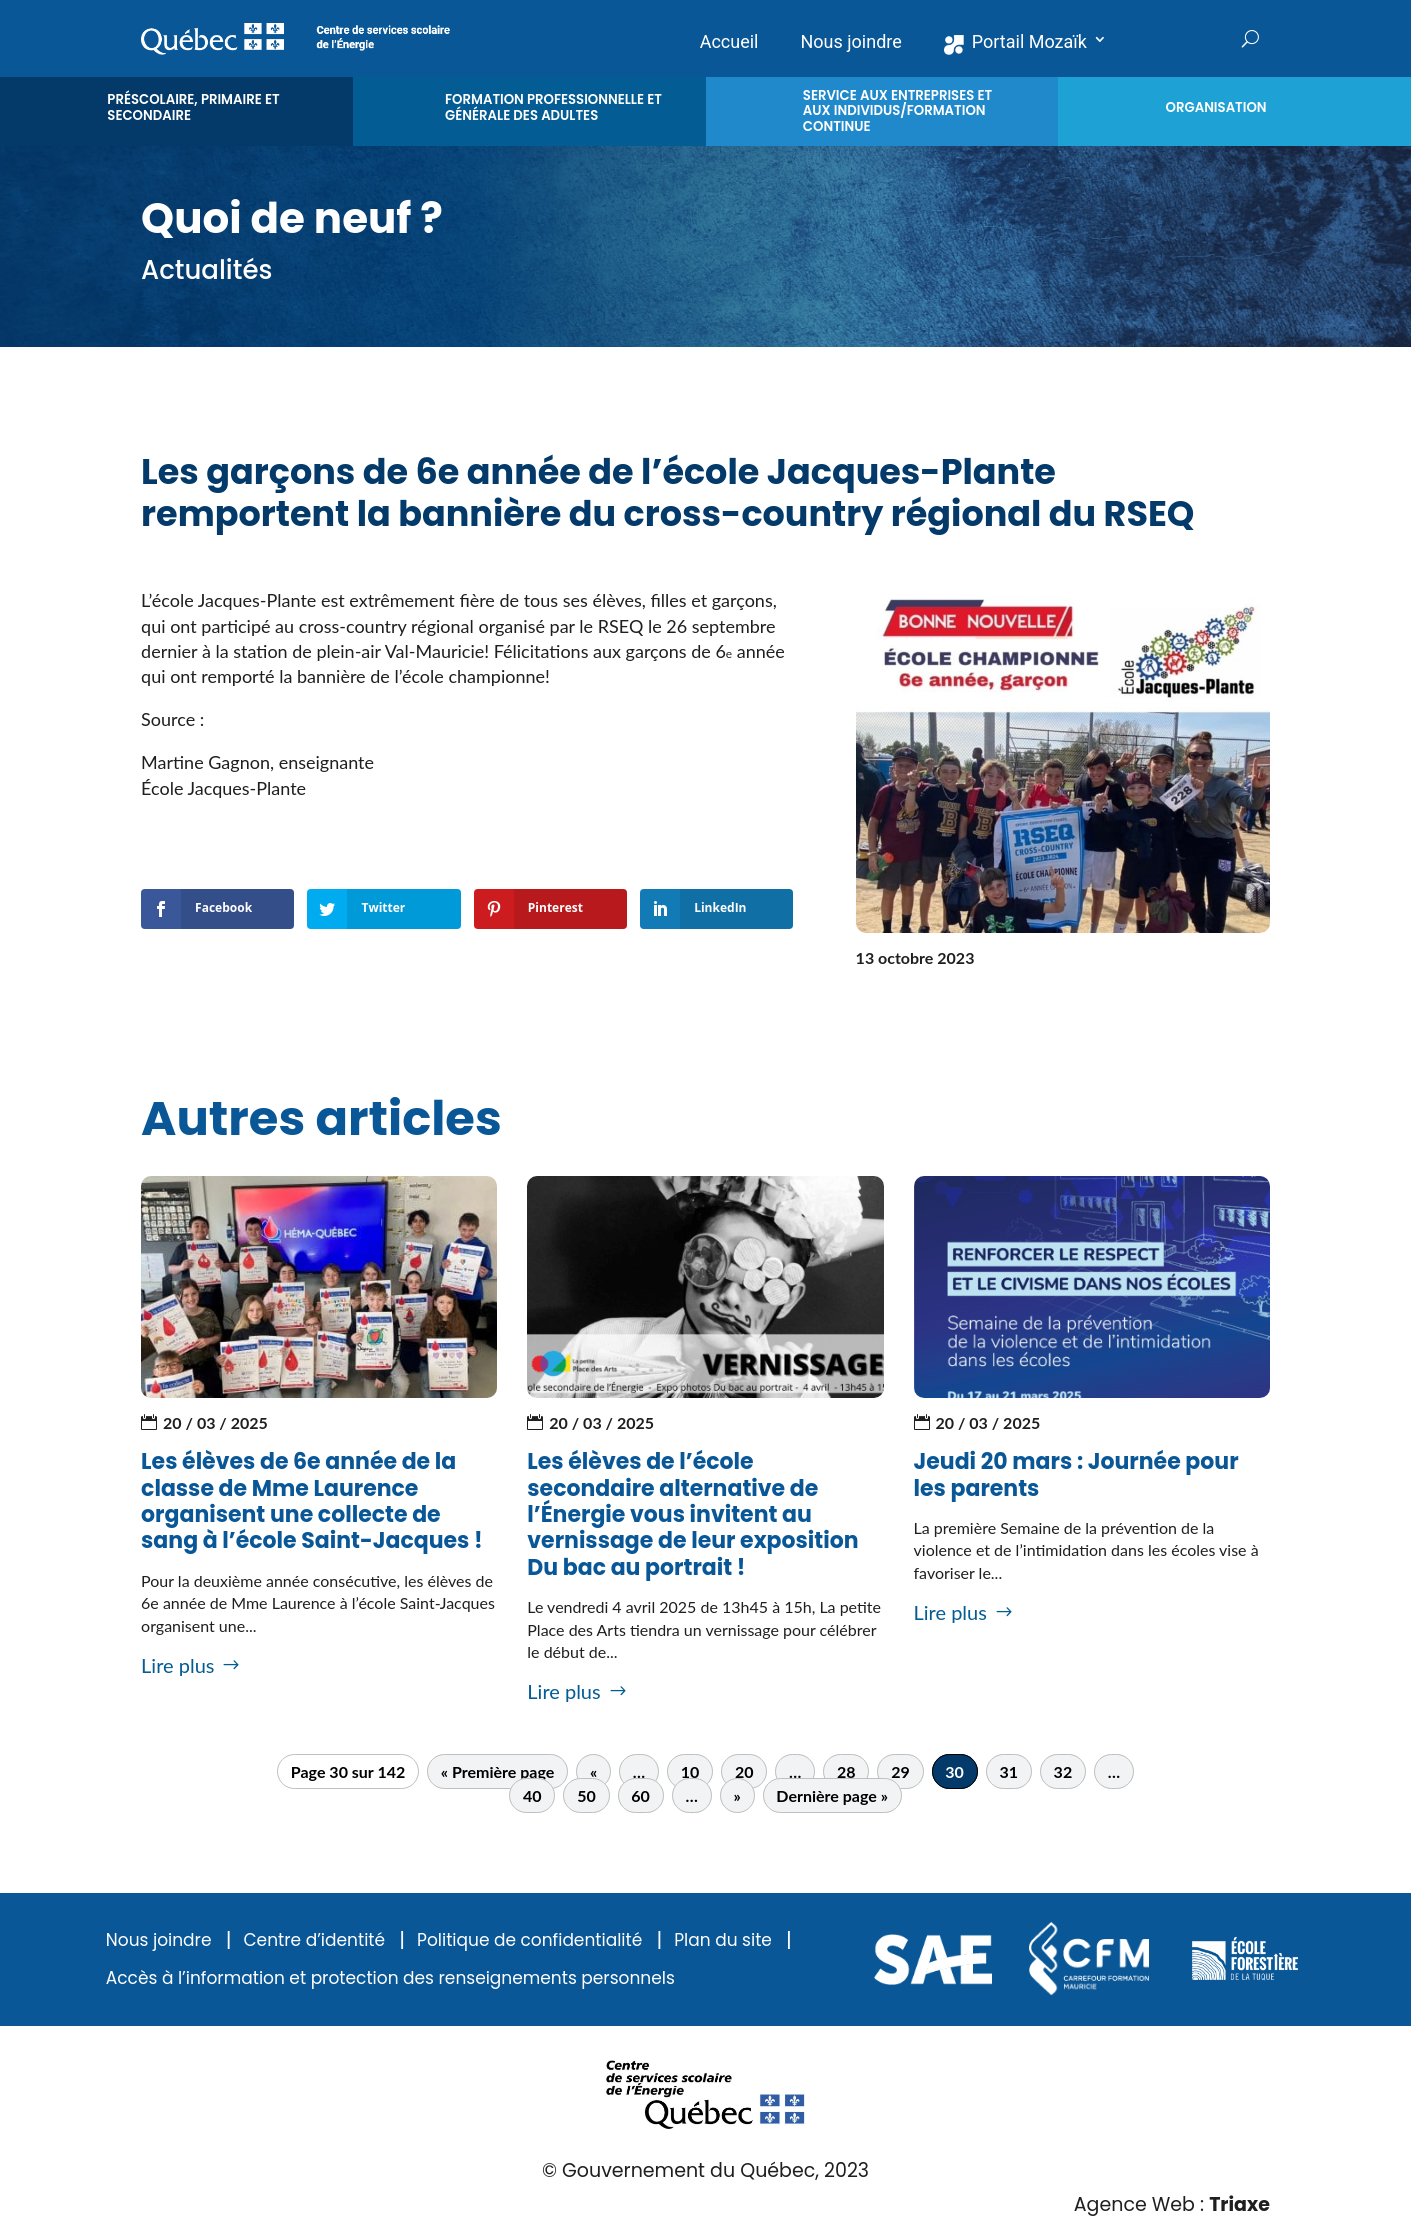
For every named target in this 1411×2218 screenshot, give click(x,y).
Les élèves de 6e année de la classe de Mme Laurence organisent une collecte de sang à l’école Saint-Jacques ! (312, 1501)
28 (846, 1771)
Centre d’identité (314, 1940)
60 (640, 1795)
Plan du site (723, 1940)
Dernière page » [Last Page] (832, 1795)
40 (532, 1795)
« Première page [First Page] (497, 1771)
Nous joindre (159, 1940)
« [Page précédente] (593, 1771)
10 (690, 1771)
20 (744, 1771)
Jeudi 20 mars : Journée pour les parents (1076, 1474)
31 (1008, 1771)
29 (900, 1771)
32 (1063, 1771)
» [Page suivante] (736, 1795)
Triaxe (1239, 2204)
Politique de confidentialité (529, 1940)
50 (586, 1795)
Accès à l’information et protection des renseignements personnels (390, 1978)
